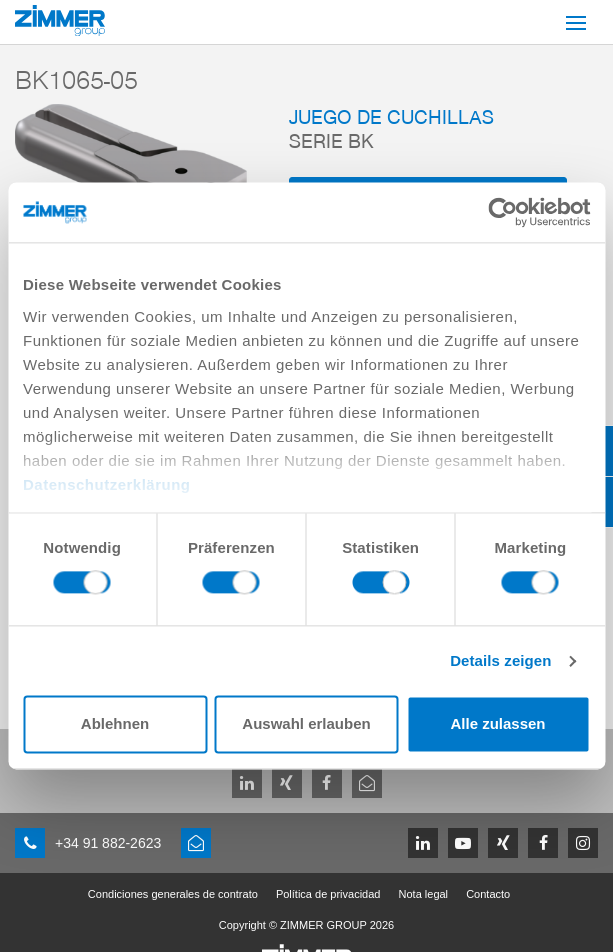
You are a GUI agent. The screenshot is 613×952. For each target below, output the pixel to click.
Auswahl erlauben (306, 724)
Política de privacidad (328, 894)
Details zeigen (500, 660)
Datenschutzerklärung (107, 484)
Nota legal (424, 894)
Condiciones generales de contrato (173, 894)
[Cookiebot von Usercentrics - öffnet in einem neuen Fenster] (502, 212)
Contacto (488, 894)
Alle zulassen (497, 724)
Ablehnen (115, 724)
